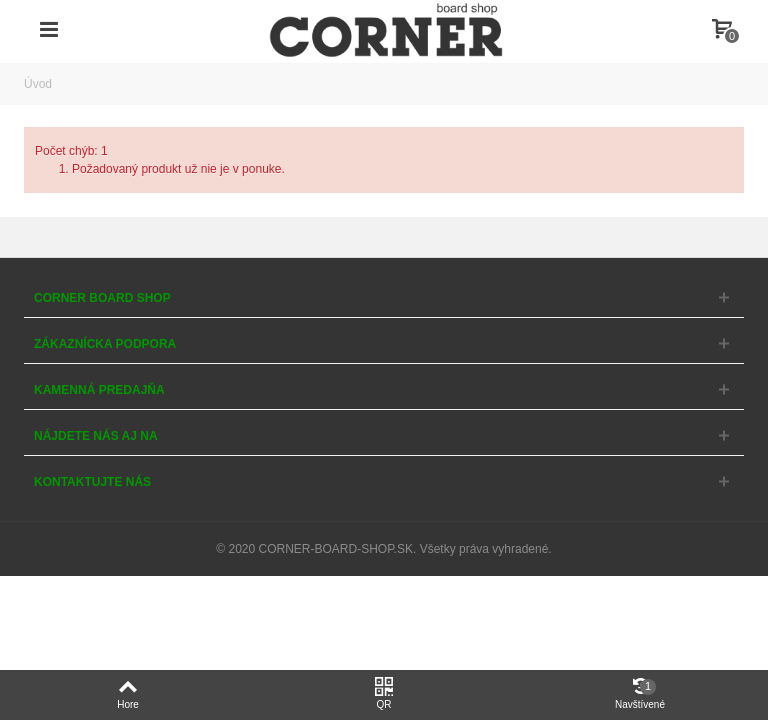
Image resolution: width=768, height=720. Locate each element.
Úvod (38, 84)
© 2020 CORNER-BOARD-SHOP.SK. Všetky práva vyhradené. (383, 549)
